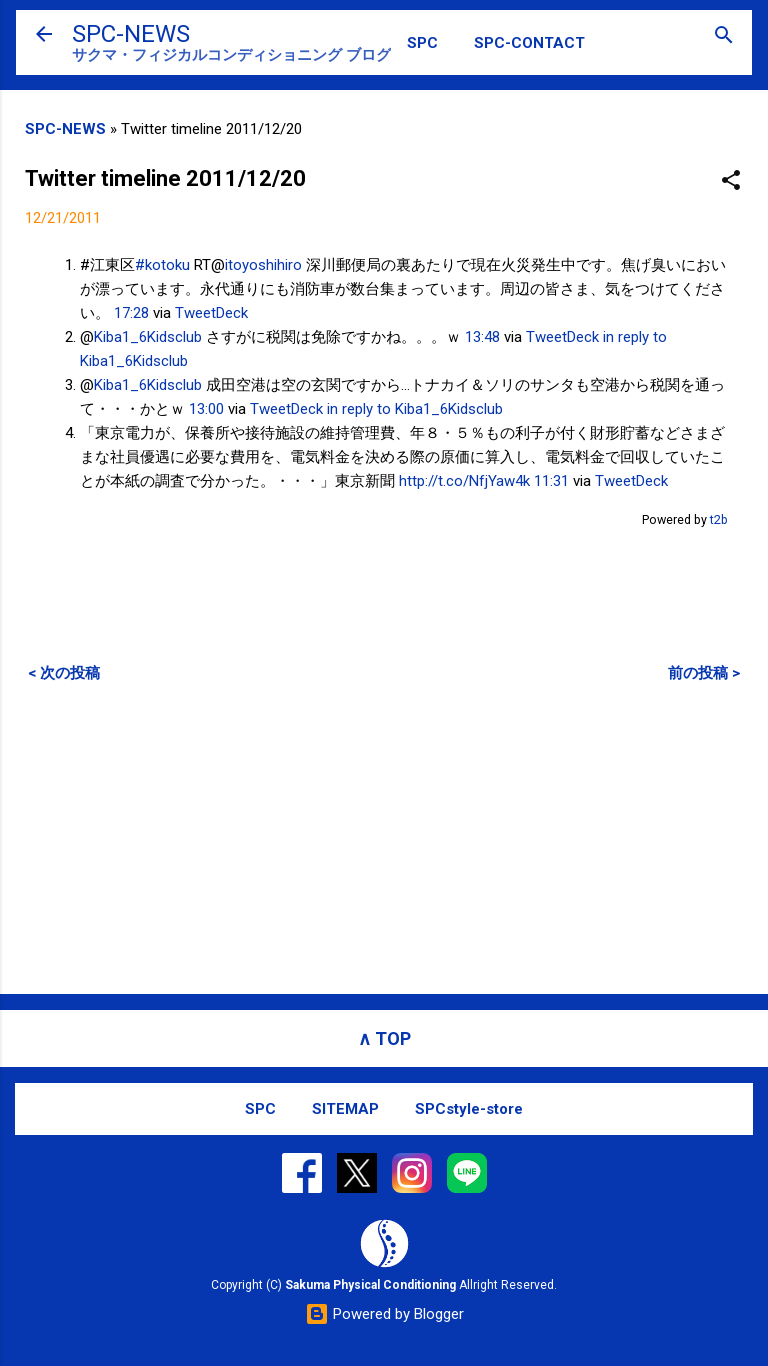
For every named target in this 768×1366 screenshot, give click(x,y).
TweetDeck (211, 313)
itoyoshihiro (263, 265)
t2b (719, 519)
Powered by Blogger (384, 1314)
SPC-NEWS (131, 34)
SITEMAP (345, 1109)
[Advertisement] (384, 838)
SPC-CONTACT (529, 43)
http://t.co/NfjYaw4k (464, 481)
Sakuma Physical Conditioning (370, 1285)
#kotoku (162, 265)
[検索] (724, 36)
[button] (731, 181)
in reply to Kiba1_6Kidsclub (415, 409)
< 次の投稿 (64, 673)
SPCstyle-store (469, 1109)
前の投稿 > (704, 673)
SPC (422, 43)
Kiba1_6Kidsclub (148, 337)
